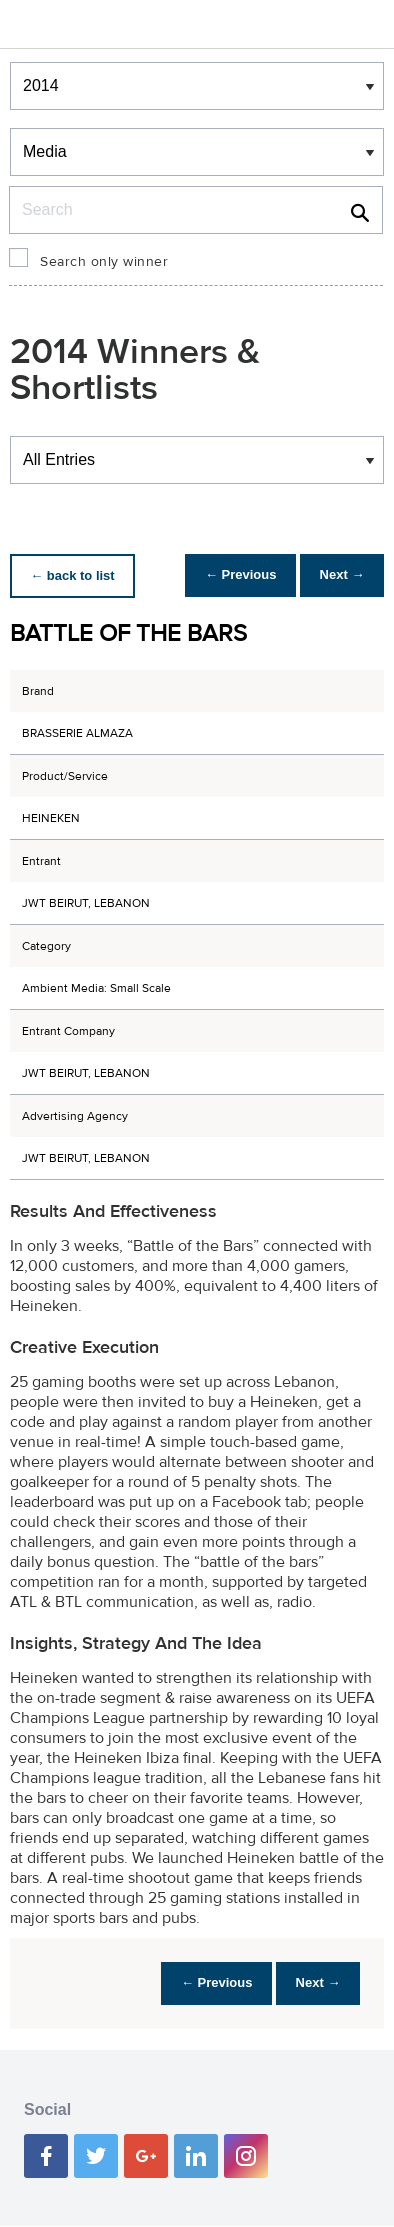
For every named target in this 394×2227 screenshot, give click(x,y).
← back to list (76, 575)
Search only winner (104, 262)
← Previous (228, 575)
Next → (337, 575)
